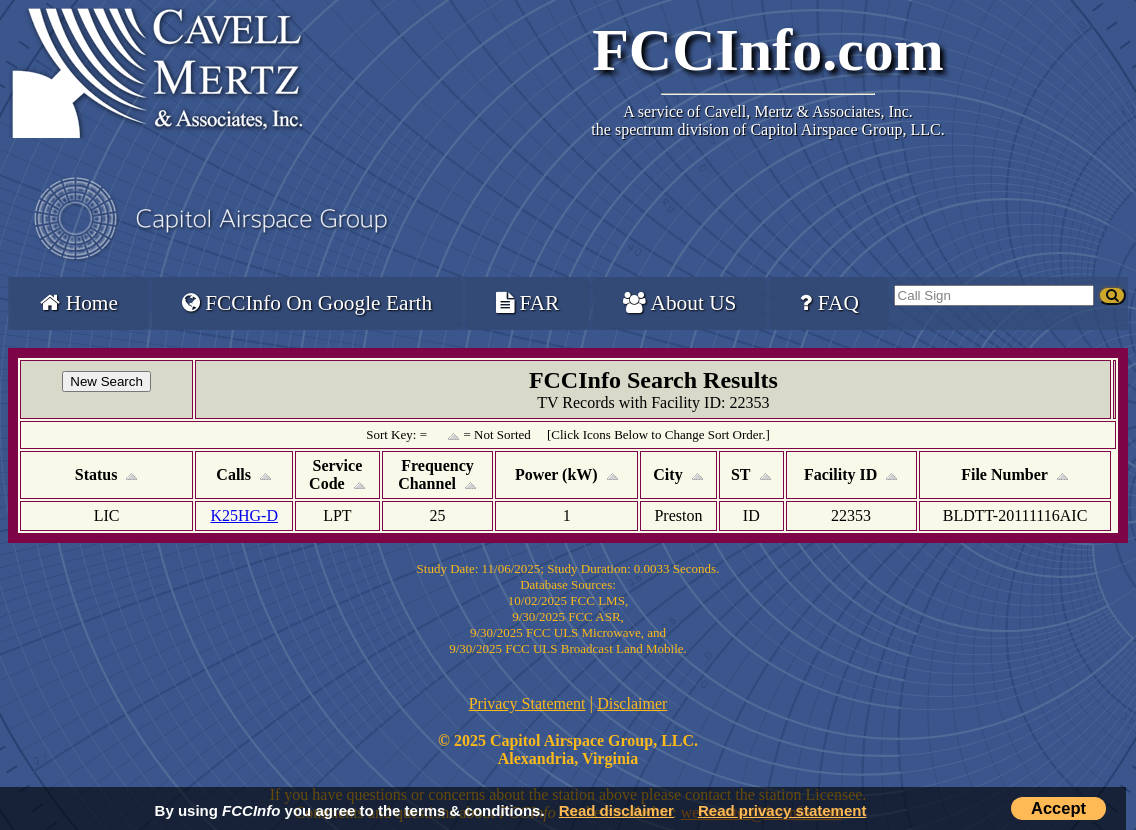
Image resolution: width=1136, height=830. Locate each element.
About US (679, 303)
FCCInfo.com (768, 50)
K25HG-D (244, 515)
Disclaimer (632, 703)
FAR (527, 303)
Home (78, 303)
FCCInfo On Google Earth (307, 303)
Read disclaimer (616, 810)
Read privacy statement (782, 810)
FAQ (829, 303)
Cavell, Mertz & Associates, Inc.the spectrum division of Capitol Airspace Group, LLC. (767, 120)
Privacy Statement (527, 703)
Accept (1058, 808)
